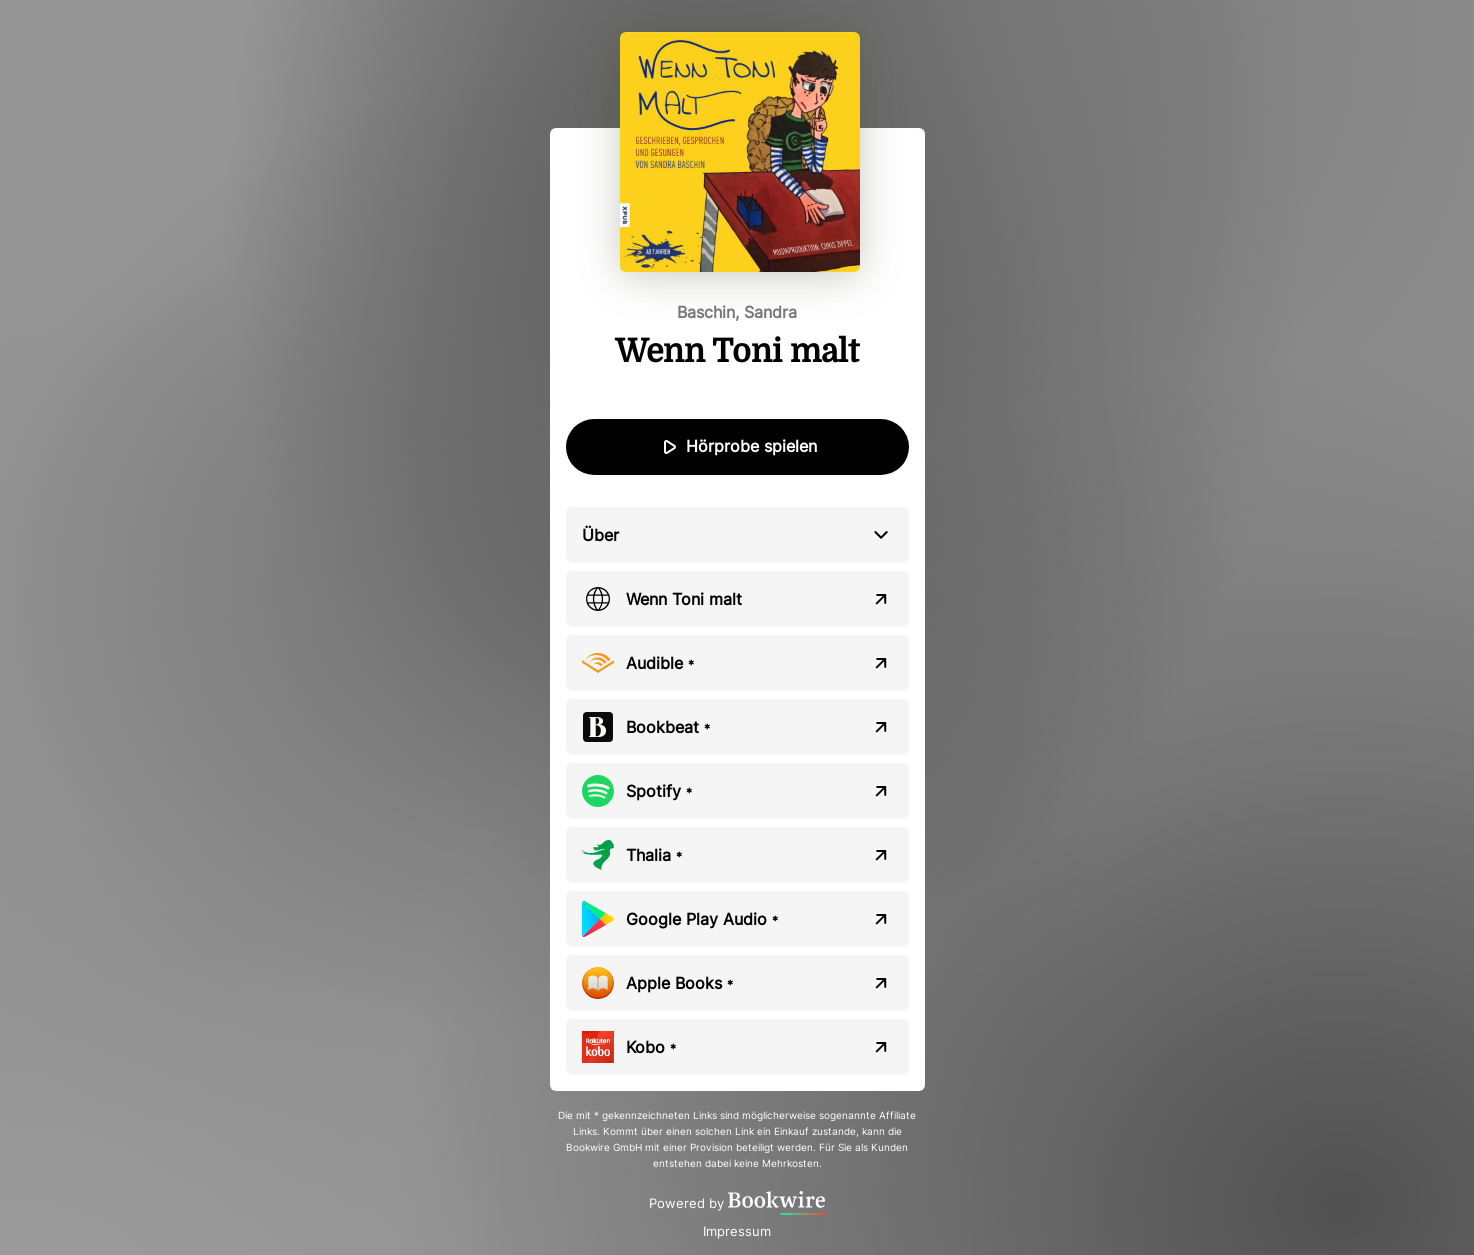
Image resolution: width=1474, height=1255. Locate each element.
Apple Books (679, 983)
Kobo (651, 1047)
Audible (660, 663)
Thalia (654, 855)
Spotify (659, 791)
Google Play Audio (702, 919)
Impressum (737, 1231)
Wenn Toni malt (684, 599)
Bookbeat (668, 727)
